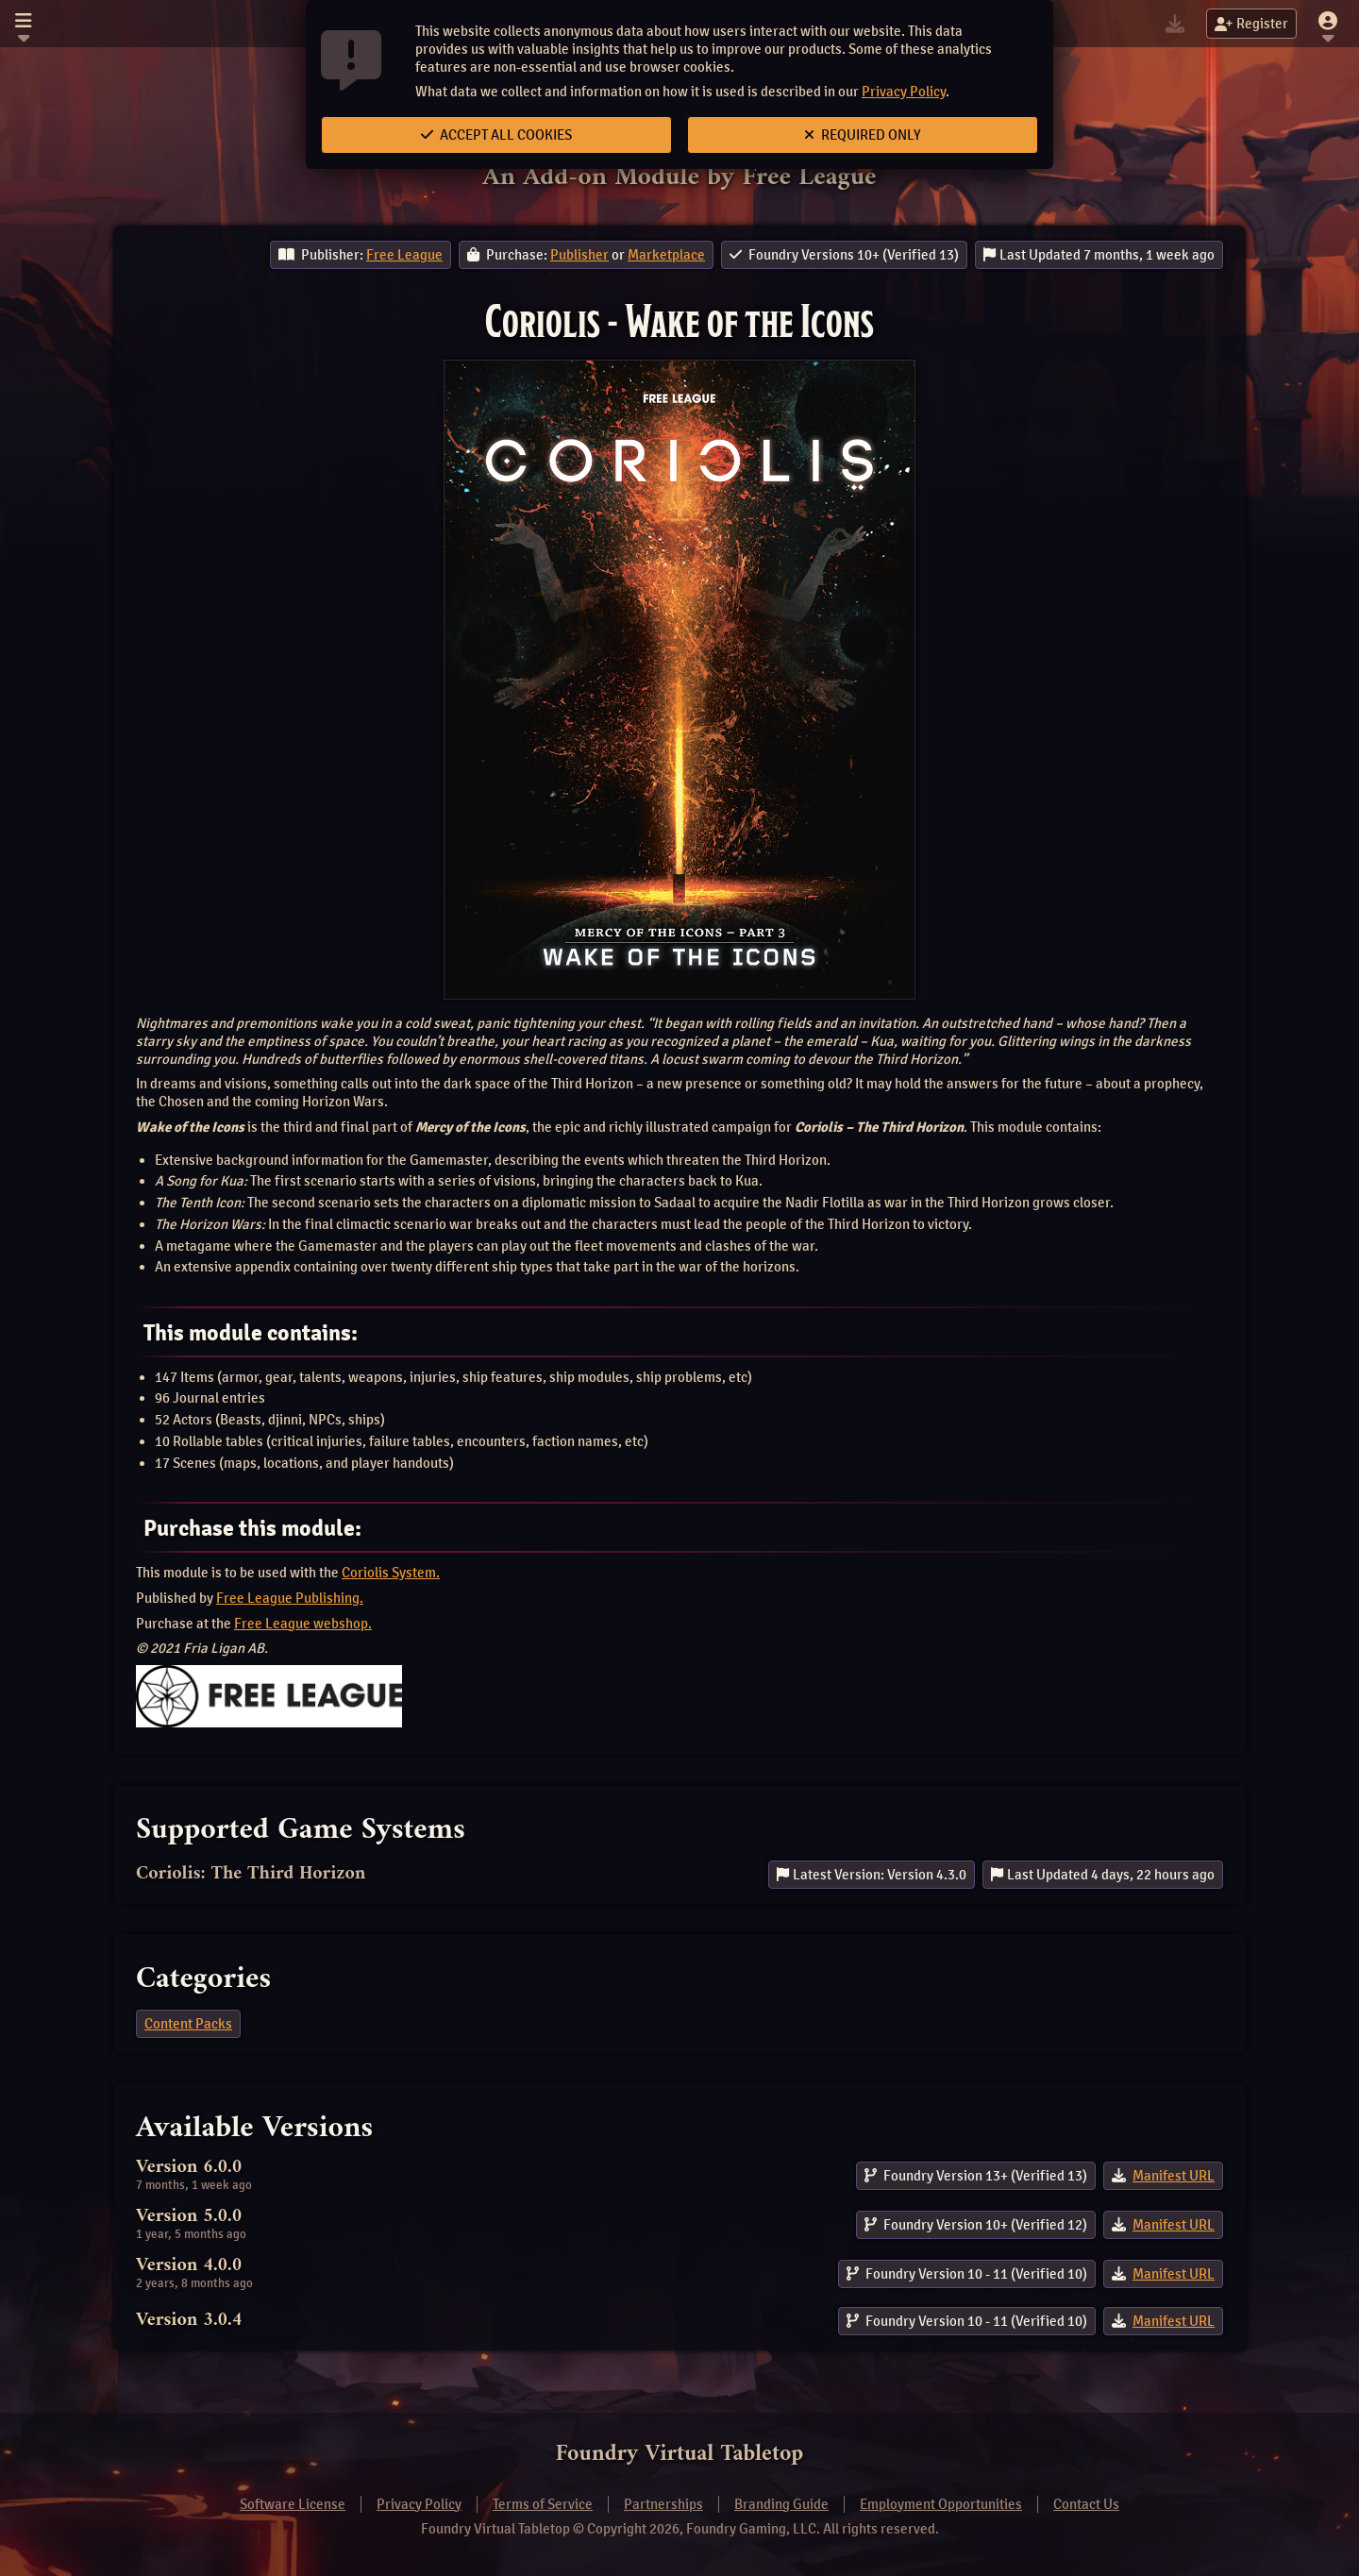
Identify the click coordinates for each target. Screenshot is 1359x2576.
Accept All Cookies (496, 134)
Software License (292, 2504)
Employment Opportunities (941, 2504)
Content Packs (188, 2023)
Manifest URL (1173, 2175)
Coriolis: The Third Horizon (250, 1874)
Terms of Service (543, 2504)
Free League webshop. (303, 1623)
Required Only (862, 134)
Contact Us (1086, 2504)
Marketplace (666, 254)
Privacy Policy (904, 91)
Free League (404, 254)
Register (1251, 23)
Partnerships (663, 2504)
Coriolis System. (391, 1572)
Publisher (579, 254)
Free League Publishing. (289, 1598)
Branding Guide (781, 2504)
